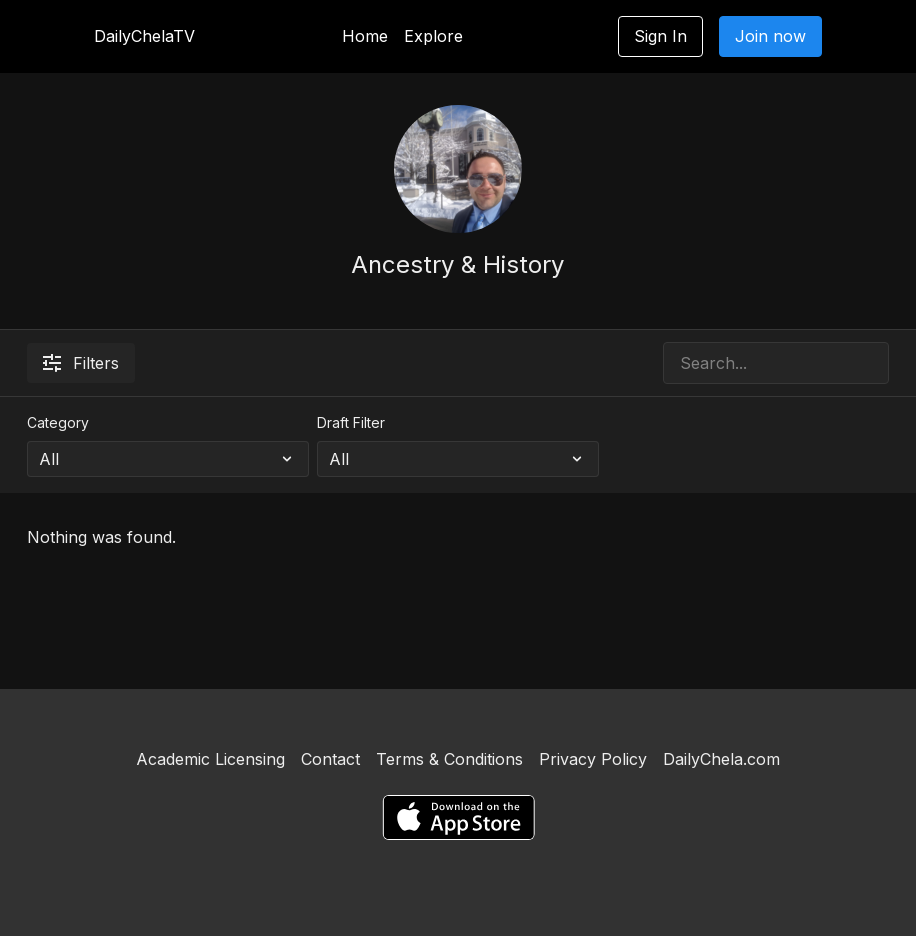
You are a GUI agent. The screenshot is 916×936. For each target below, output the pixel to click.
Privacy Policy (593, 759)
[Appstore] (458, 817)
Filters (81, 363)
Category (58, 422)
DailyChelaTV (144, 36)
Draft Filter (351, 422)
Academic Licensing (210, 759)
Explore (433, 36)
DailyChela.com (721, 759)
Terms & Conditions (449, 759)
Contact (330, 759)
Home (365, 36)
